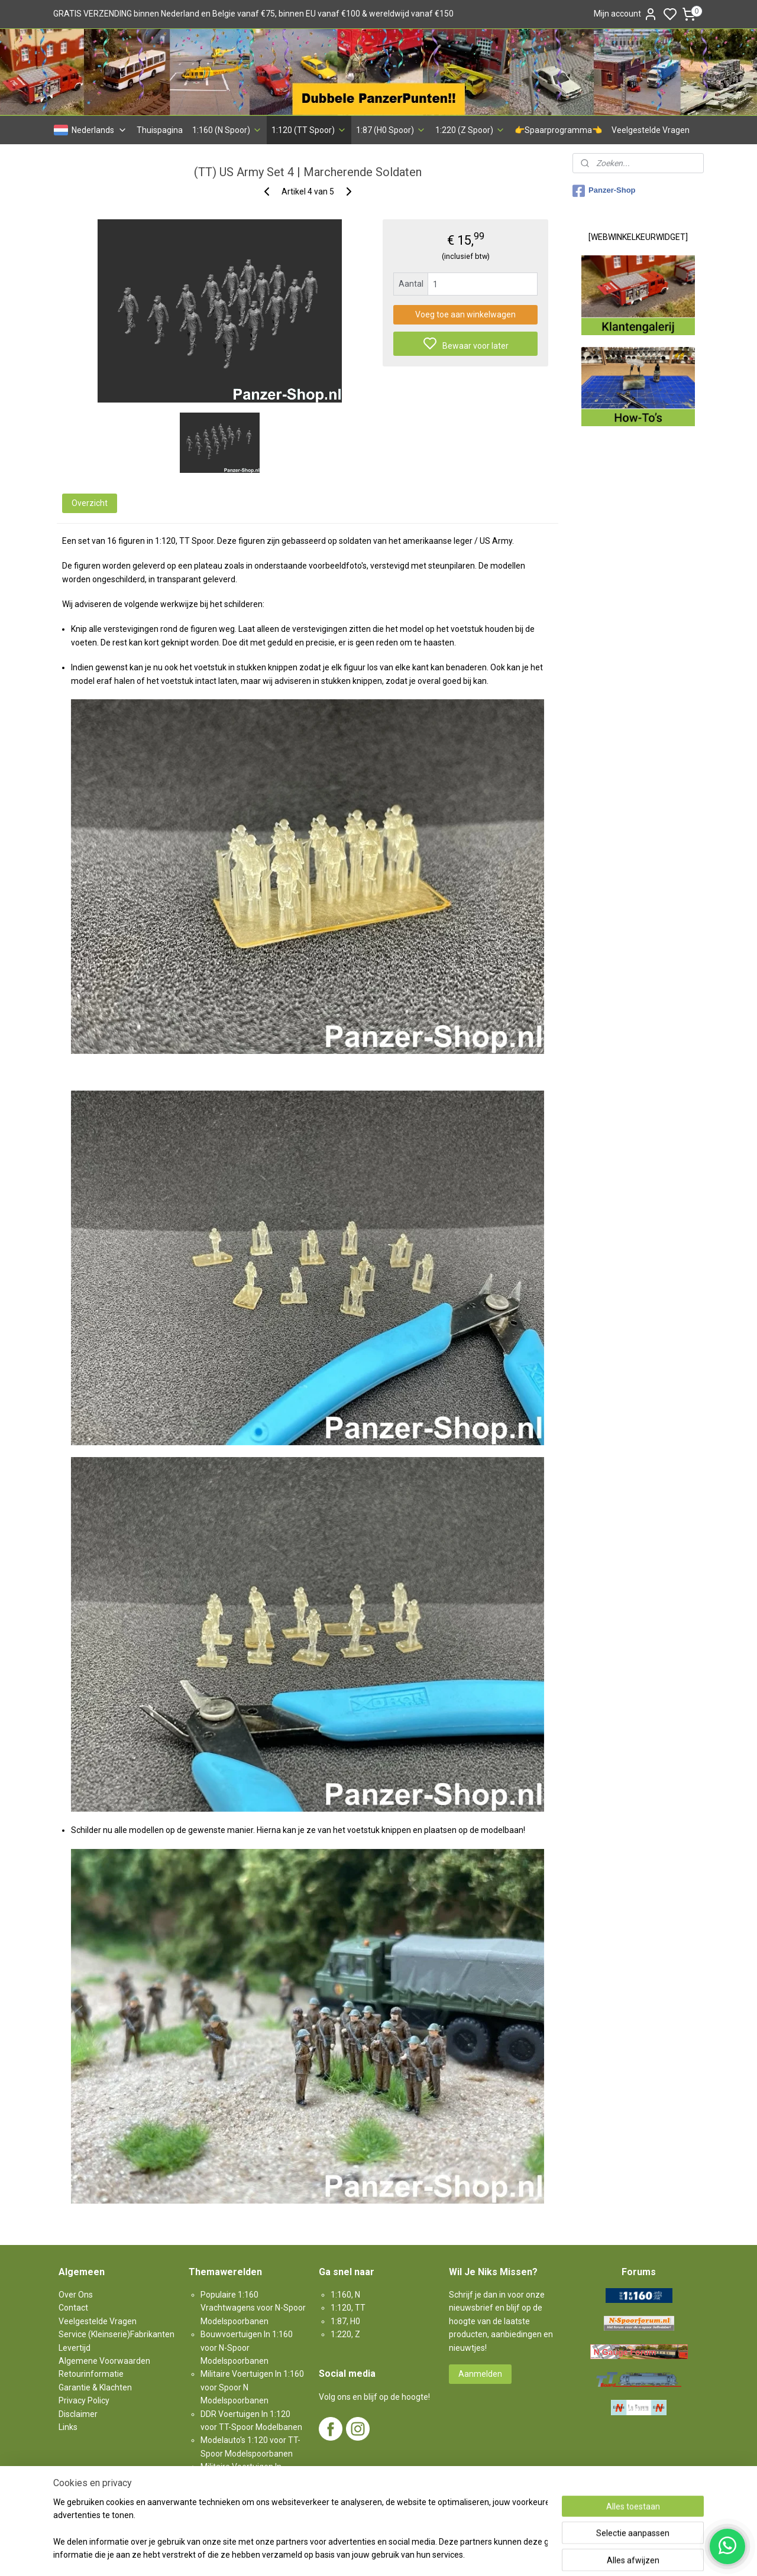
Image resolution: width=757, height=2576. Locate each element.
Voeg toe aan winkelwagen (465, 314)
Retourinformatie (91, 2374)
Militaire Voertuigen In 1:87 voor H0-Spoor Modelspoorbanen (246, 2480)
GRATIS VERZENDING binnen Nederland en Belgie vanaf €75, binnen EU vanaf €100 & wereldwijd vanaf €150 (253, 13)
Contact (73, 2307)
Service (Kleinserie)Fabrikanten (116, 2334)
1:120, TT (348, 2307)
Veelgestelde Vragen (651, 130)
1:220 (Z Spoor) (470, 130)
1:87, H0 (345, 2321)
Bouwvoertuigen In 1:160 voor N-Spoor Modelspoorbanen (246, 2348)
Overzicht (90, 503)
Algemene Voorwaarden (104, 2361)
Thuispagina (160, 130)
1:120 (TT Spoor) (309, 130)
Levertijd (74, 2348)
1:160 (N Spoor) (227, 130)
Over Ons (76, 2294)
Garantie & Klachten (95, 2387)
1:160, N (345, 2294)
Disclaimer (78, 2414)
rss (442, 2554)
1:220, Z (345, 2334)
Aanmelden (480, 2374)
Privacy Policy (84, 2400)
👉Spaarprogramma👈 (558, 130)
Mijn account (626, 14)
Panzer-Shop (603, 191)
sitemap (419, 2554)
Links (68, 2427)
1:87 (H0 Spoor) (391, 130)
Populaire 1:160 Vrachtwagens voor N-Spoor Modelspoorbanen (253, 2308)
